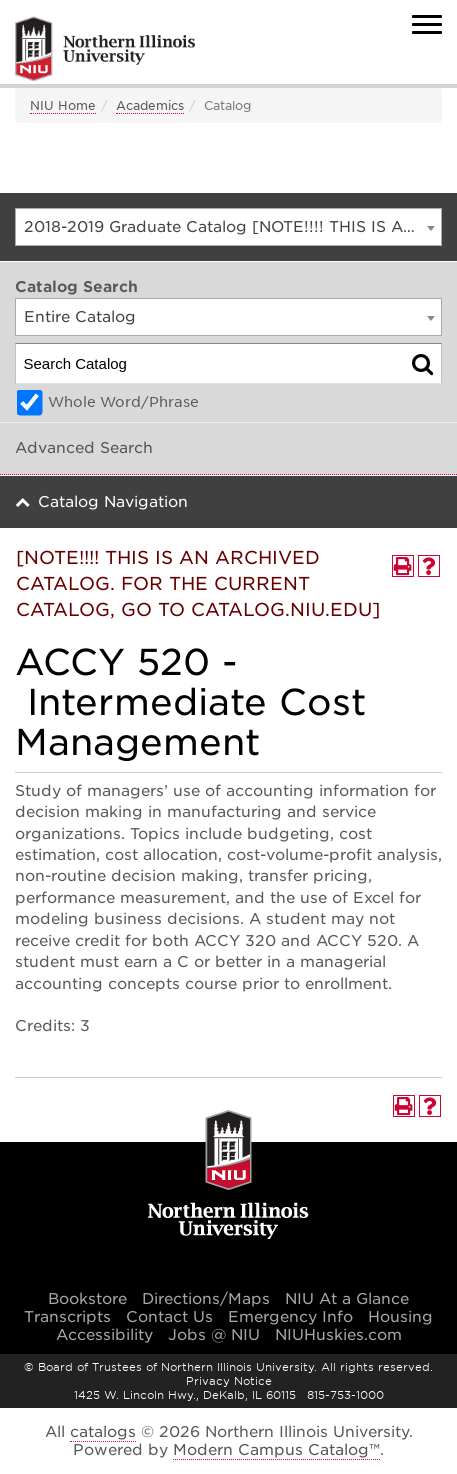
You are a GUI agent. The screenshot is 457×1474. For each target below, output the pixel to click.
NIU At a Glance (347, 1299)
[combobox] (228, 227)
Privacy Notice (229, 1381)
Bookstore (87, 1299)
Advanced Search (84, 448)
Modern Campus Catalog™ (276, 1450)
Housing (400, 1317)
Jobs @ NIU (214, 1335)
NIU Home (63, 105)
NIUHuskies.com (338, 1335)
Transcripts (67, 1317)
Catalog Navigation (113, 502)
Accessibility (104, 1335)
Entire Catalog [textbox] (80, 317)
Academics (150, 105)
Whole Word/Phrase (123, 402)
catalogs (103, 1432)
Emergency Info (290, 1317)
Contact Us (169, 1317)
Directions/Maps (206, 1299)
